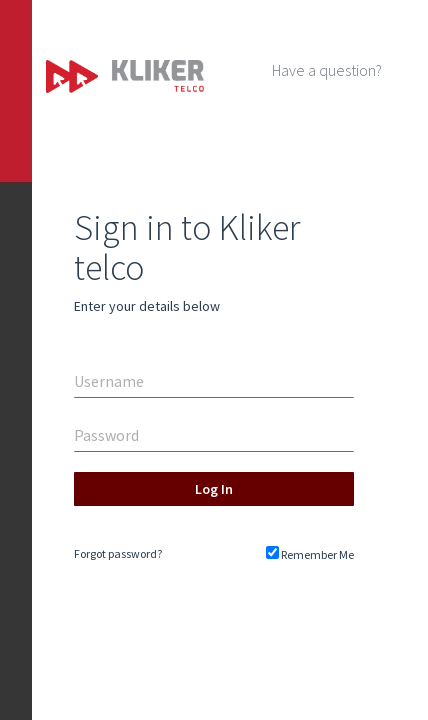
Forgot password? (118, 553)
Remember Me (310, 554)
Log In (214, 489)
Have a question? (327, 70)
